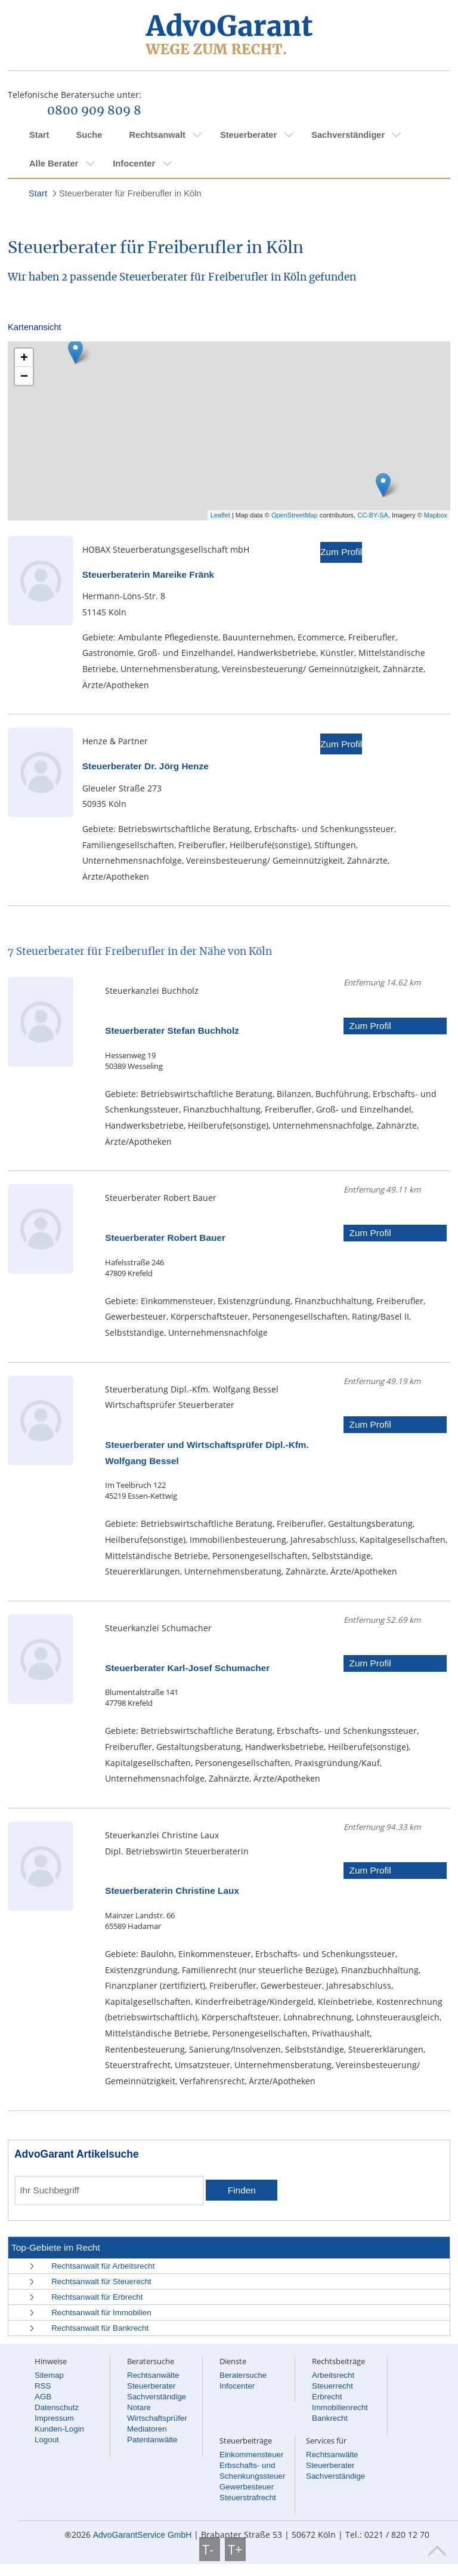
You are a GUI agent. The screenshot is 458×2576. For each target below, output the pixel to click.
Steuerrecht (332, 2385)
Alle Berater (53, 163)
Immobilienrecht (340, 2407)
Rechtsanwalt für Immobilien (101, 2312)
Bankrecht (330, 2418)
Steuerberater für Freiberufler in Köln (130, 193)
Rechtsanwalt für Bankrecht (99, 2328)
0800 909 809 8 (94, 111)
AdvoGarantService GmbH (142, 2535)
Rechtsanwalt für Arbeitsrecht (102, 2265)
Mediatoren (147, 2428)
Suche (89, 135)
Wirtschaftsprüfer (157, 2418)
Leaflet (220, 515)
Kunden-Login (59, 2428)
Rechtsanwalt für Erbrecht (97, 2296)
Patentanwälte (152, 2439)
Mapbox (435, 515)
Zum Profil (341, 552)
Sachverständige (156, 2396)
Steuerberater (248, 135)
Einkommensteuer (251, 2454)
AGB (43, 2396)
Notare (139, 2407)
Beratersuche (243, 2375)
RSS (43, 2385)
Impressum (54, 2418)
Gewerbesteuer (246, 2486)
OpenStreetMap (294, 515)
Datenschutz (57, 2407)
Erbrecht (327, 2396)
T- (209, 2549)
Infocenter (134, 163)
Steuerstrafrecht (247, 2497)
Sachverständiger (348, 135)
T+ (235, 2549)
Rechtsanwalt (157, 135)
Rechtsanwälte (153, 2375)
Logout (47, 2439)
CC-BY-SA (372, 515)
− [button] (24, 375)
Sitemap (49, 2375)
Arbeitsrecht (333, 2375)
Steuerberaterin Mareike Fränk (148, 574)
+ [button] (24, 357)
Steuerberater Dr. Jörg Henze (145, 766)
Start (39, 135)
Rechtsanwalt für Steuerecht (101, 2281)
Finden (242, 2190)
